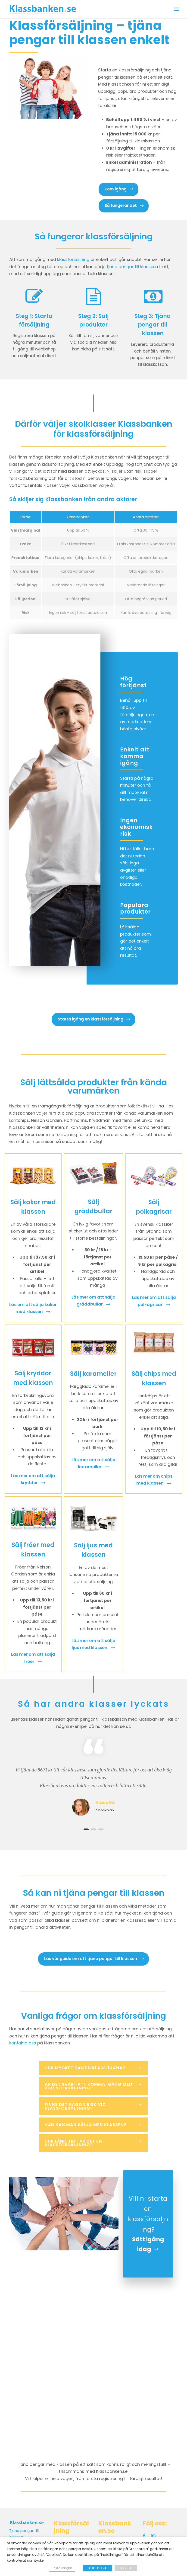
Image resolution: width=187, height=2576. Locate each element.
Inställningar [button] (62, 2568)
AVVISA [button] (125, 2568)
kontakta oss (22, 2043)
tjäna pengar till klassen (131, 266)
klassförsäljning (73, 259)
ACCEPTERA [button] (97, 2568)
